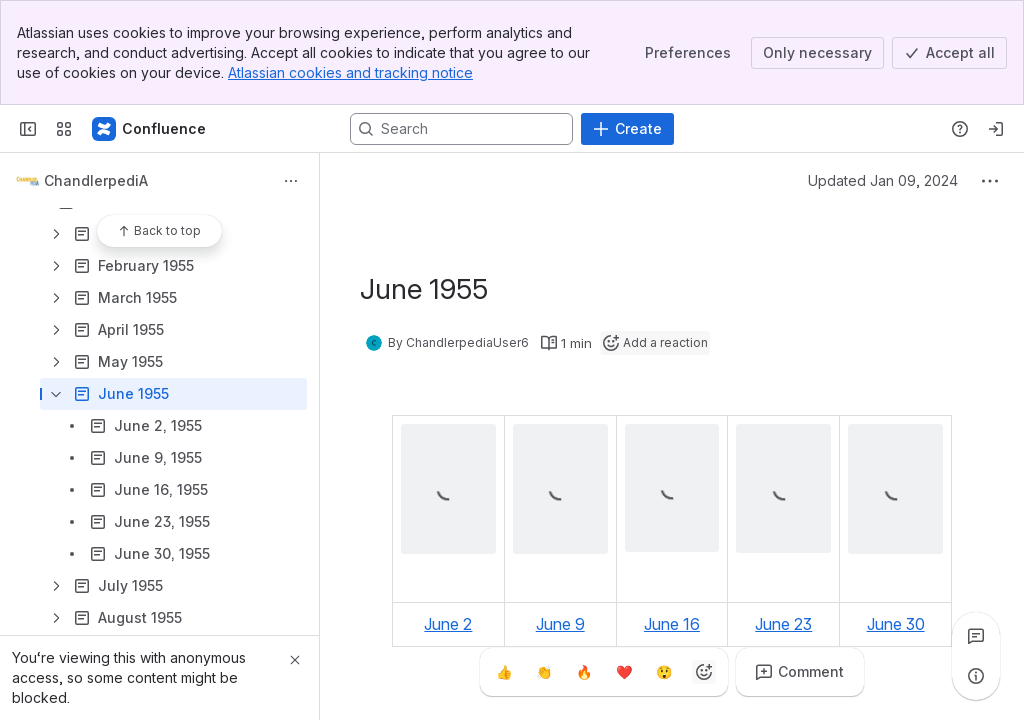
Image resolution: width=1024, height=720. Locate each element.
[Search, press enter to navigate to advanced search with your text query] (461, 129)
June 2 (448, 624)
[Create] (627, 129)
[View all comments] (976, 636)
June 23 (783, 624)
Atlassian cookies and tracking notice (350, 72)
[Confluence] (150, 129)
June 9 (560, 624)
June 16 (672, 624)
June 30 (896, 624)
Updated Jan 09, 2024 (883, 180)
